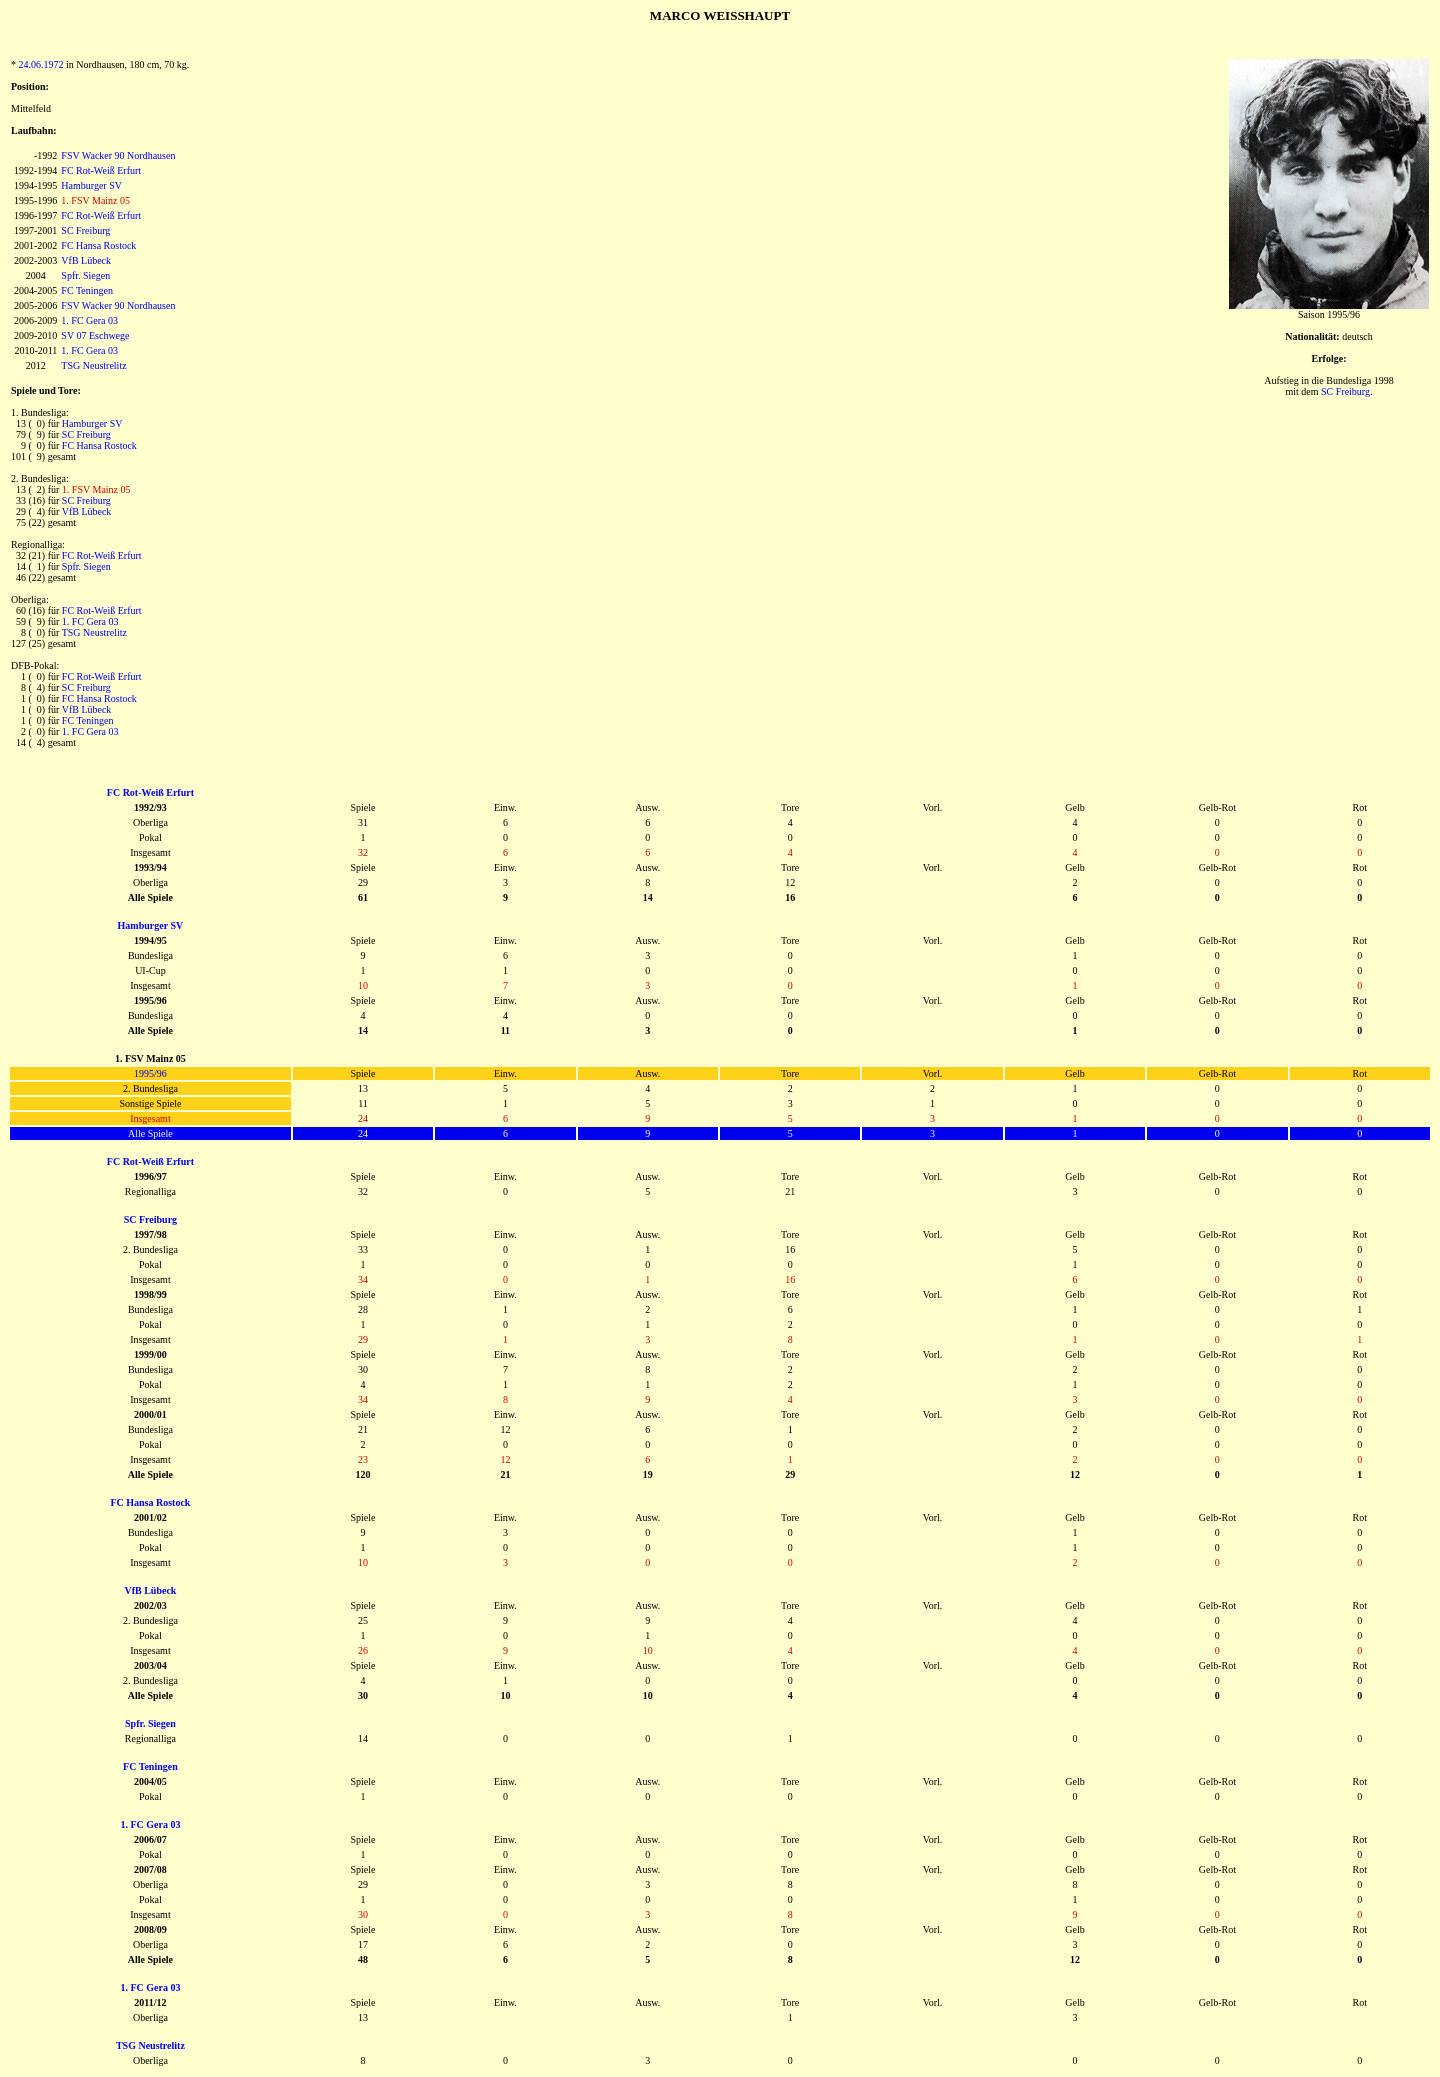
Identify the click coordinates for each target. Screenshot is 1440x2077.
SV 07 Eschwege (95, 335)
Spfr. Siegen (85, 275)
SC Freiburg (85, 230)
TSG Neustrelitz (93, 365)
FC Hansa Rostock (98, 245)
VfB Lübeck (86, 260)
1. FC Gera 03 (89, 320)
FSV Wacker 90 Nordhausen (118, 155)
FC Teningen (87, 290)
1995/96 (150, 1073)
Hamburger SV (91, 185)
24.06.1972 (41, 64)
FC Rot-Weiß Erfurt (101, 170)
